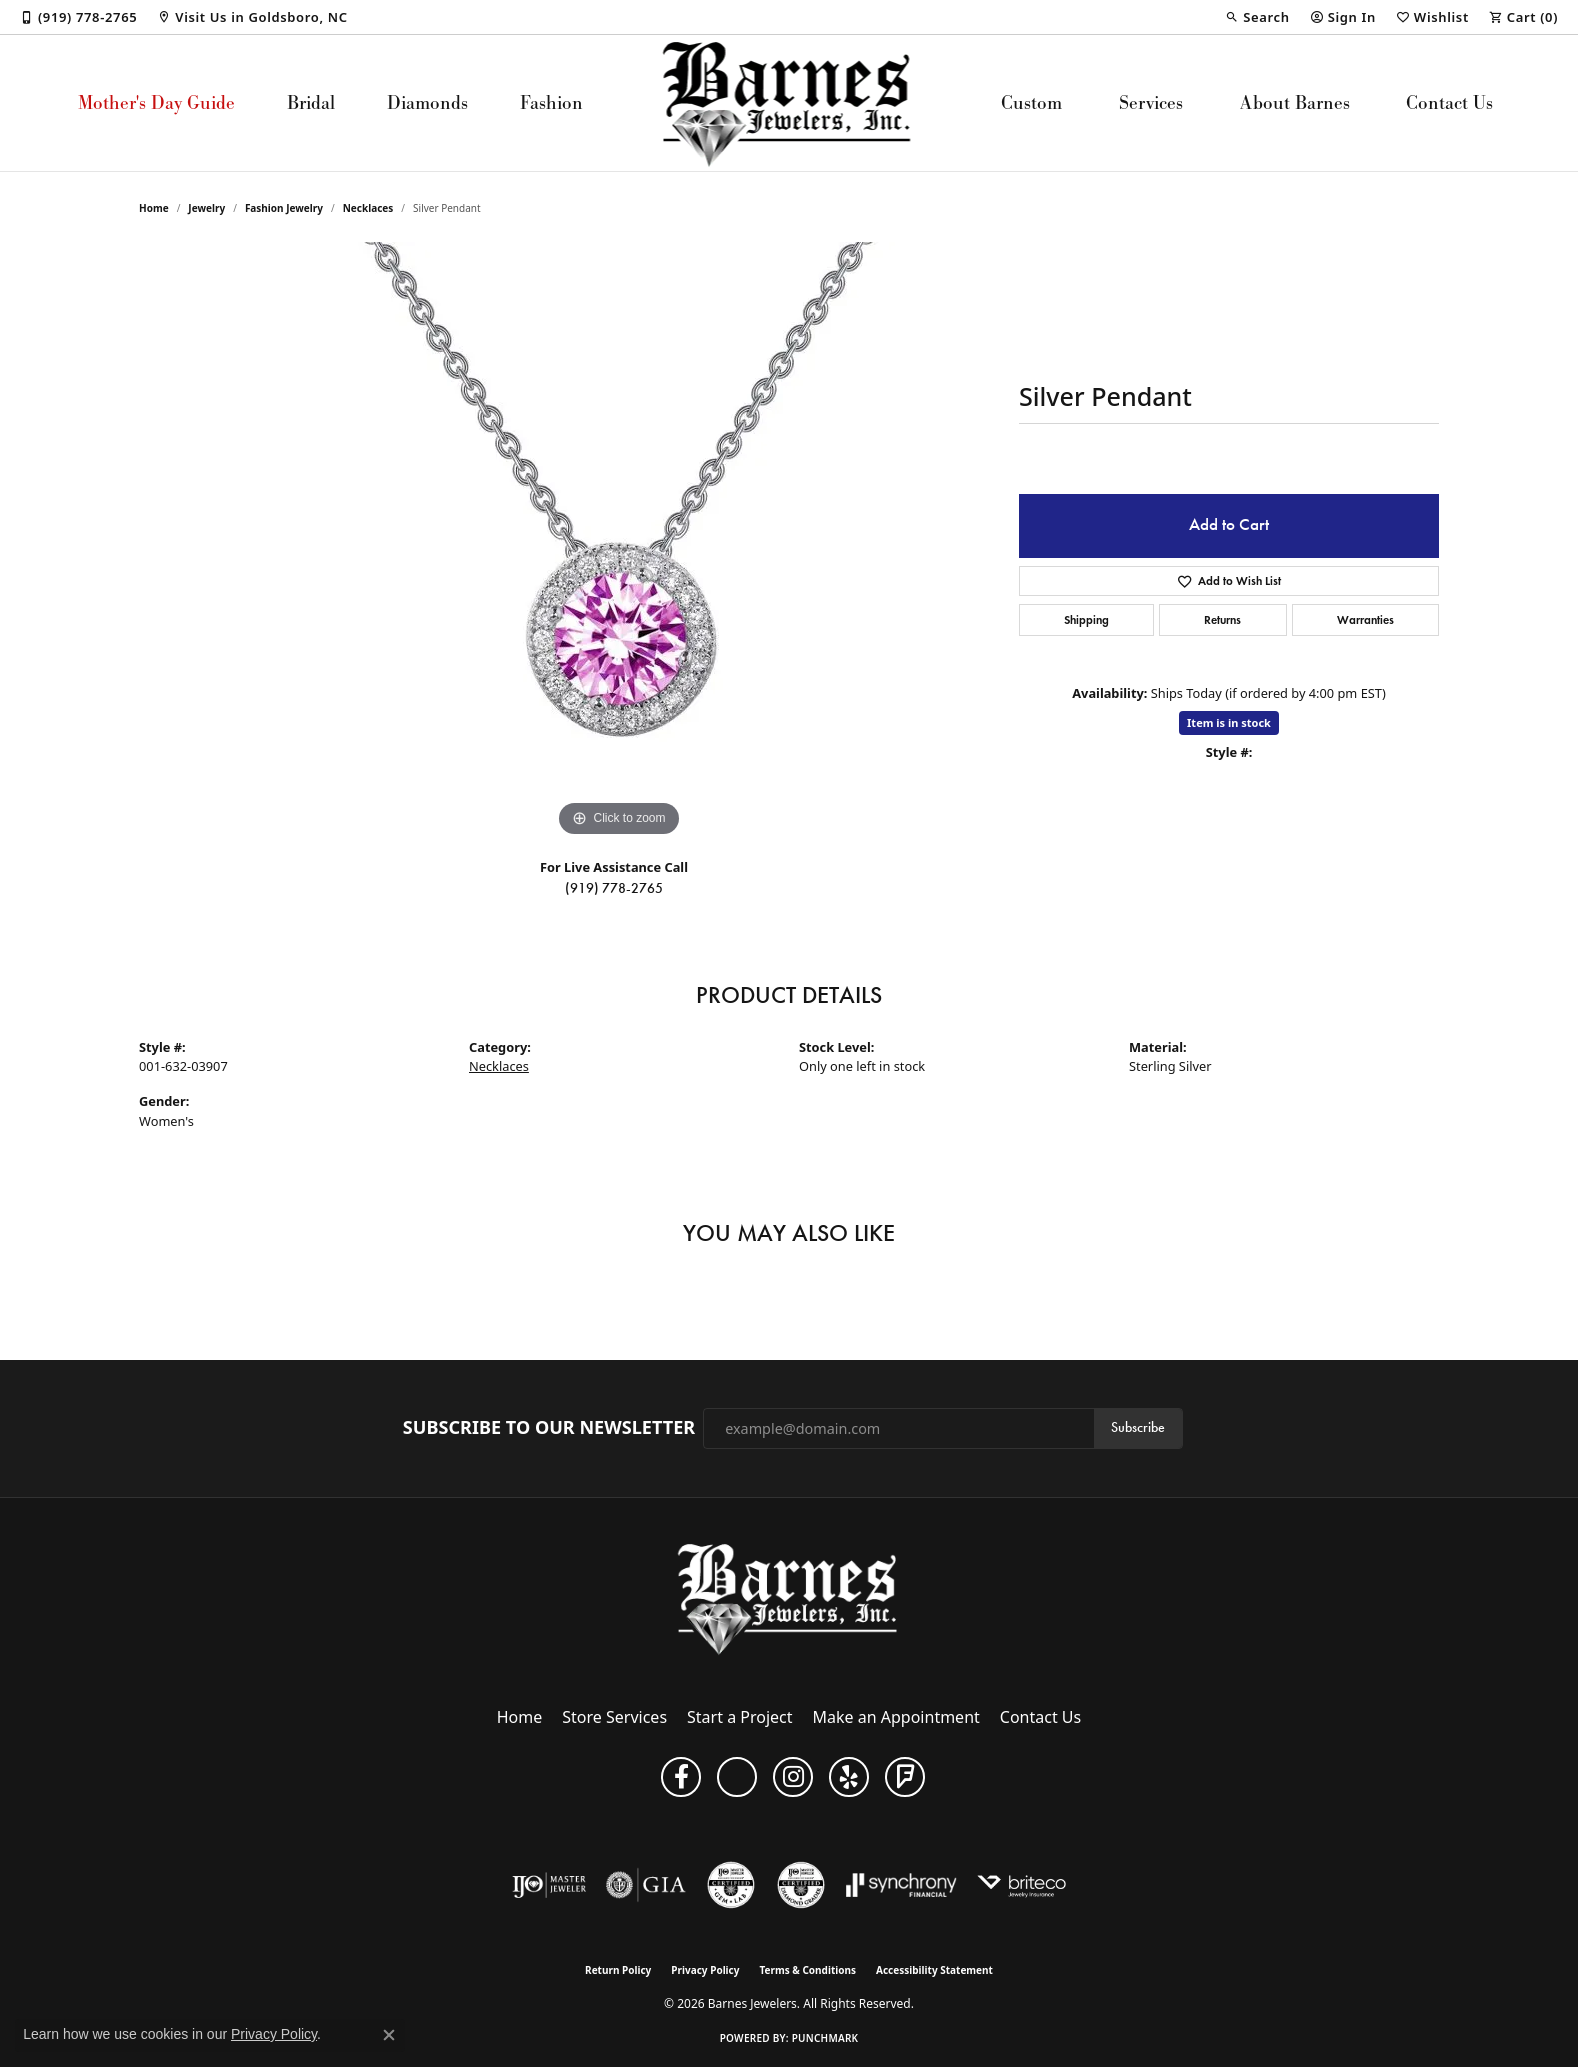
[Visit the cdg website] (801, 1885)
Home (154, 208)
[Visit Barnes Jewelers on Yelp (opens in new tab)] (849, 1777)
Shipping (1086, 619)
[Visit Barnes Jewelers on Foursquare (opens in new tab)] (905, 1777)
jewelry (206, 208)
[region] (619, 542)
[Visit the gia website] (646, 1885)
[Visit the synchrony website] (901, 1885)
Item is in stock (1229, 722)
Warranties (1365, 619)
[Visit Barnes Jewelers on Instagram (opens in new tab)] (793, 1777)
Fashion (551, 102)
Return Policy (618, 1970)
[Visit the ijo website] (549, 1885)
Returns (1222, 619)
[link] (78, 17)
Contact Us (1449, 102)
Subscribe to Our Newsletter (549, 1428)
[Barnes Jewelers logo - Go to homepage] (789, 103)
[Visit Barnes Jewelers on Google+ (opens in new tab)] (737, 1777)
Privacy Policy (705, 1970)
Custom (1031, 102)
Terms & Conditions (807, 1970)
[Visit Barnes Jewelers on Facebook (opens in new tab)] (681, 1777)
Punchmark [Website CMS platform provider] (825, 2038)
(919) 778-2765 (614, 888)
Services (1151, 102)
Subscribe (1138, 1427)
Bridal (311, 102)
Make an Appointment (896, 1717)
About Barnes (1295, 102)
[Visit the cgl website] (731, 1885)
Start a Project (739, 1717)
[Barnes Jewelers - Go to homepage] (789, 1598)
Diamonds (427, 102)
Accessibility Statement (934, 1970)
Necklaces (368, 208)
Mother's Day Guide (156, 102)
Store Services (614, 1717)
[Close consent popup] (389, 2035)
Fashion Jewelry (284, 208)
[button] (1257, 17)
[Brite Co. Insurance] (1021, 1885)
